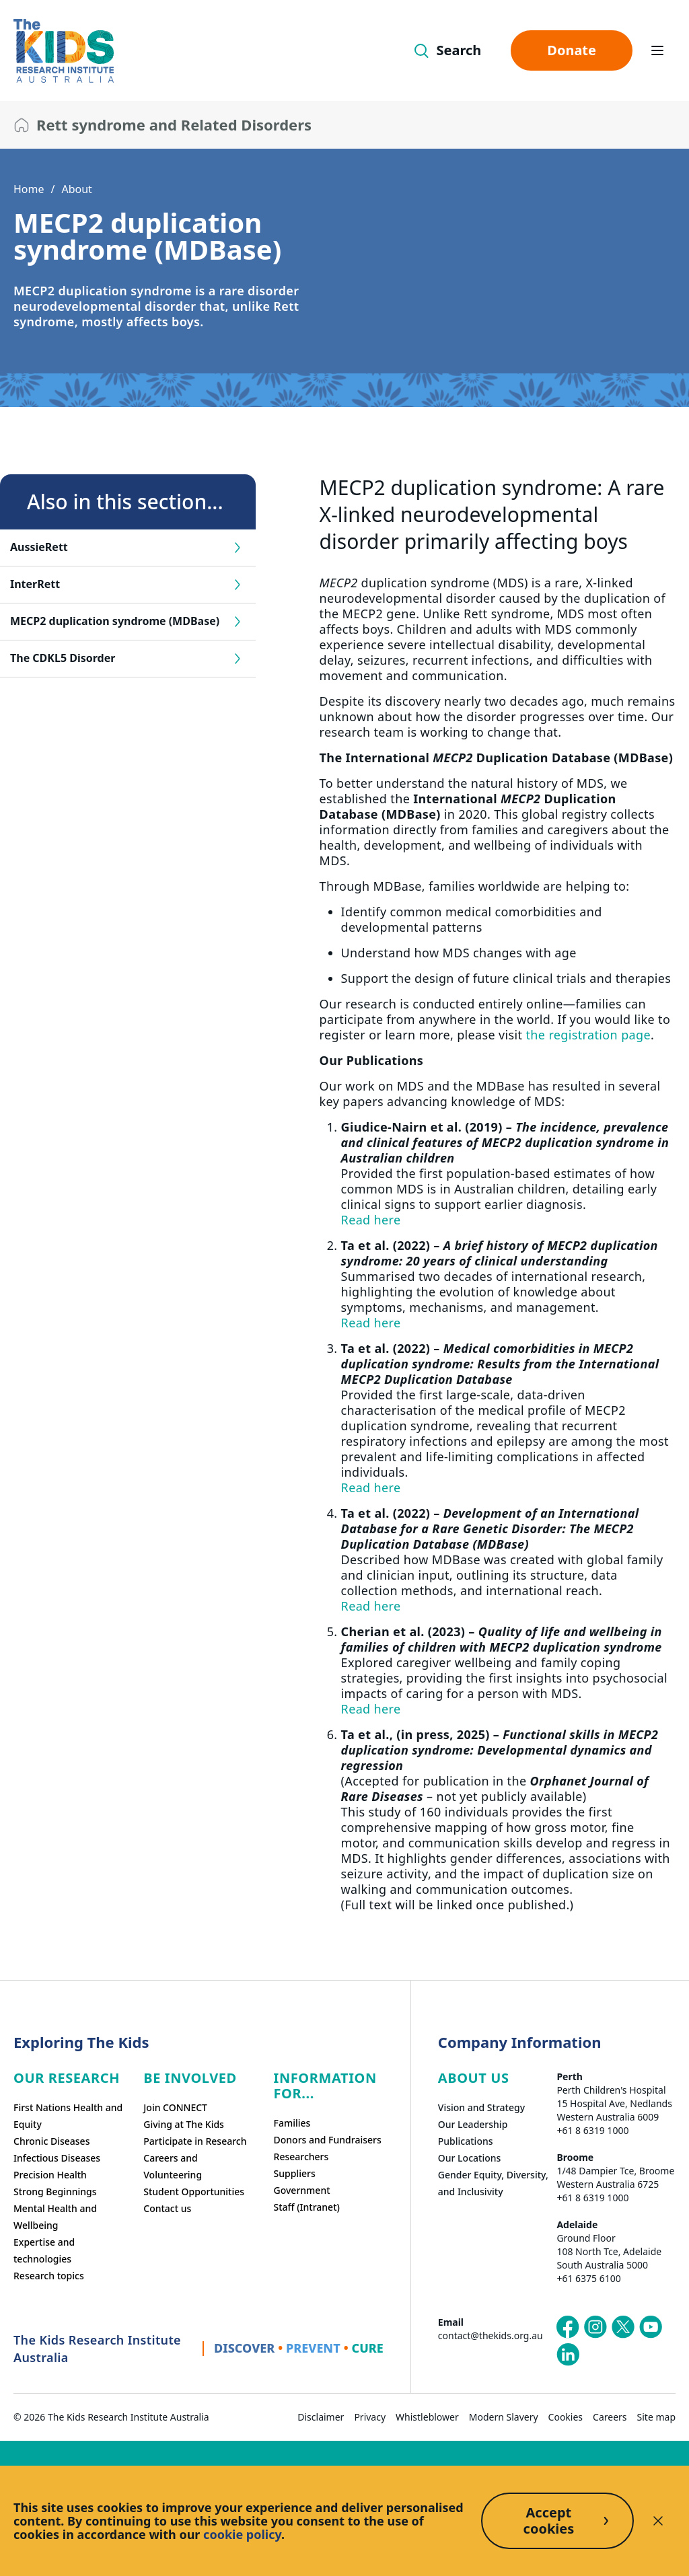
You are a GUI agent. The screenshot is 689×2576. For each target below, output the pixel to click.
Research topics (48, 2275)
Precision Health (50, 2174)
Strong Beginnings (55, 2191)
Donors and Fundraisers (328, 2139)
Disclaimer (320, 2417)
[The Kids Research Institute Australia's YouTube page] (650, 2327)
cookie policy (242, 2534)
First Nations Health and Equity (67, 2116)
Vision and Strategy (481, 2107)
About (76, 189)
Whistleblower (427, 2417)
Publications (465, 2141)
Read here (371, 1220)
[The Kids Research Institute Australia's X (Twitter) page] (623, 2327)
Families (292, 2123)
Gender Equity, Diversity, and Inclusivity (493, 2183)
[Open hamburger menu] (657, 50)
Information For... (325, 2085)
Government (302, 2190)
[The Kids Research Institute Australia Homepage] (63, 51)
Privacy (370, 2417)
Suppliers (295, 2173)
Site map (656, 2417)
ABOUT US (473, 2078)
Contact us (167, 2208)
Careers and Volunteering (172, 2166)
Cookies (565, 2417)
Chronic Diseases (51, 2141)
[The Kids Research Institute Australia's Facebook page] (567, 2327)
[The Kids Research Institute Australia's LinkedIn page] (567, 2354)
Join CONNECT (175, 2107)
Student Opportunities (193, 2191)
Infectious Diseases (56, 2157)
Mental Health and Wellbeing (55, 2217)
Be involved (190, 2078)
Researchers (301, 2156)
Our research (66, 2078)
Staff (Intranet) (307, 2207)
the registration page (587, 1035)
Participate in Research (194, 2141)
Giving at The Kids (183, 2124)
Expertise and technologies (44, 2250)
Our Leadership (473, 2124)
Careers (609, 2417)
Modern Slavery (503, 2417)
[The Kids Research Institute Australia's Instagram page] (595, 2327)
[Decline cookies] (658, 2520)
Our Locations (469, 2157)
